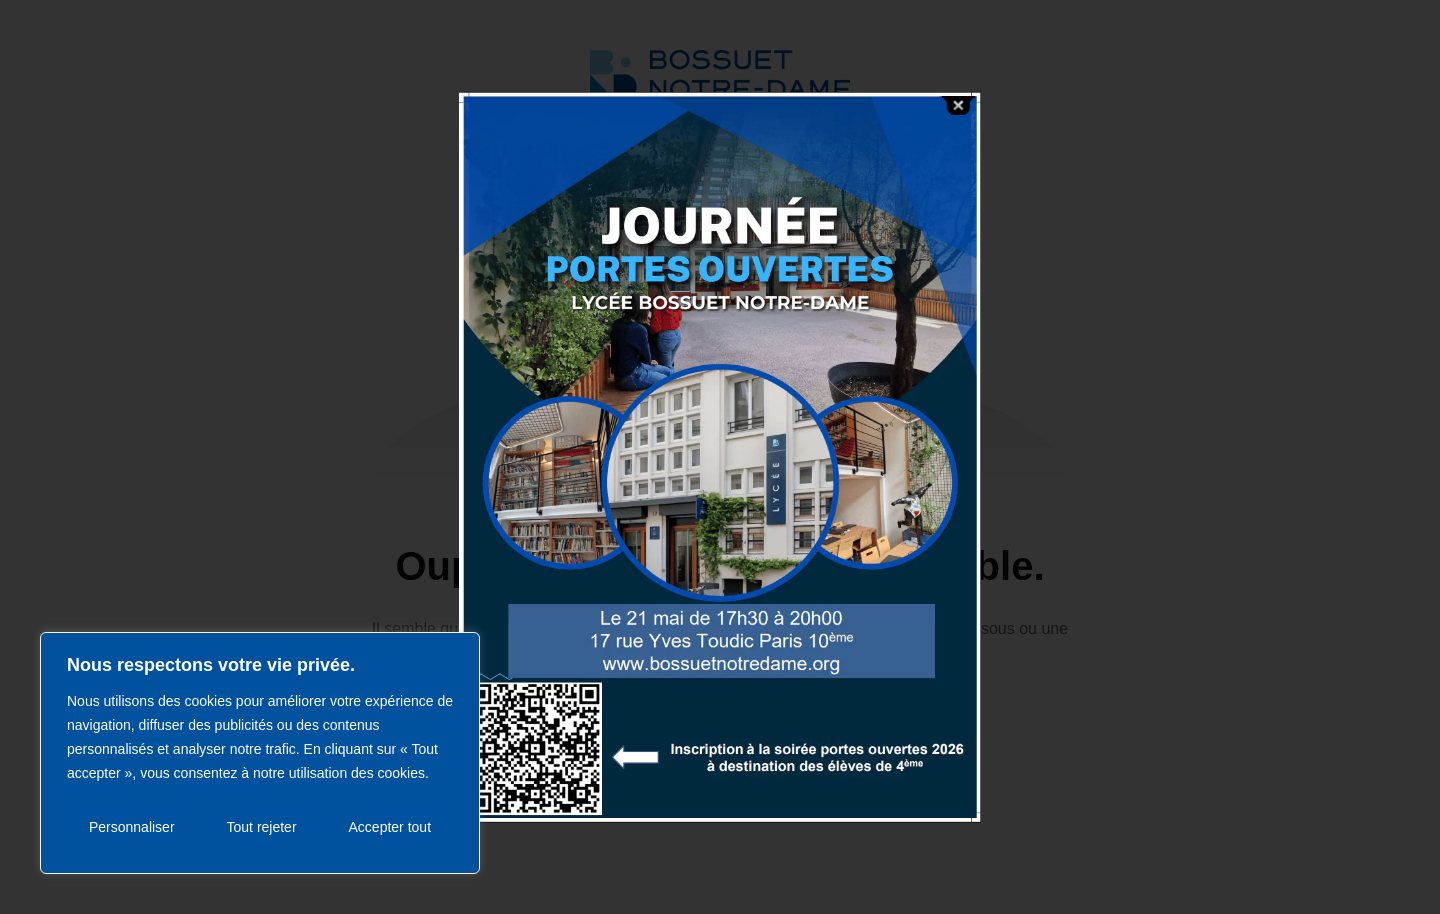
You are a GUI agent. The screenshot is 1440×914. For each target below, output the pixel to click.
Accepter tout (390, 827)
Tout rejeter (262, 827)
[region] (260, 753)
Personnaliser (132, 827)
